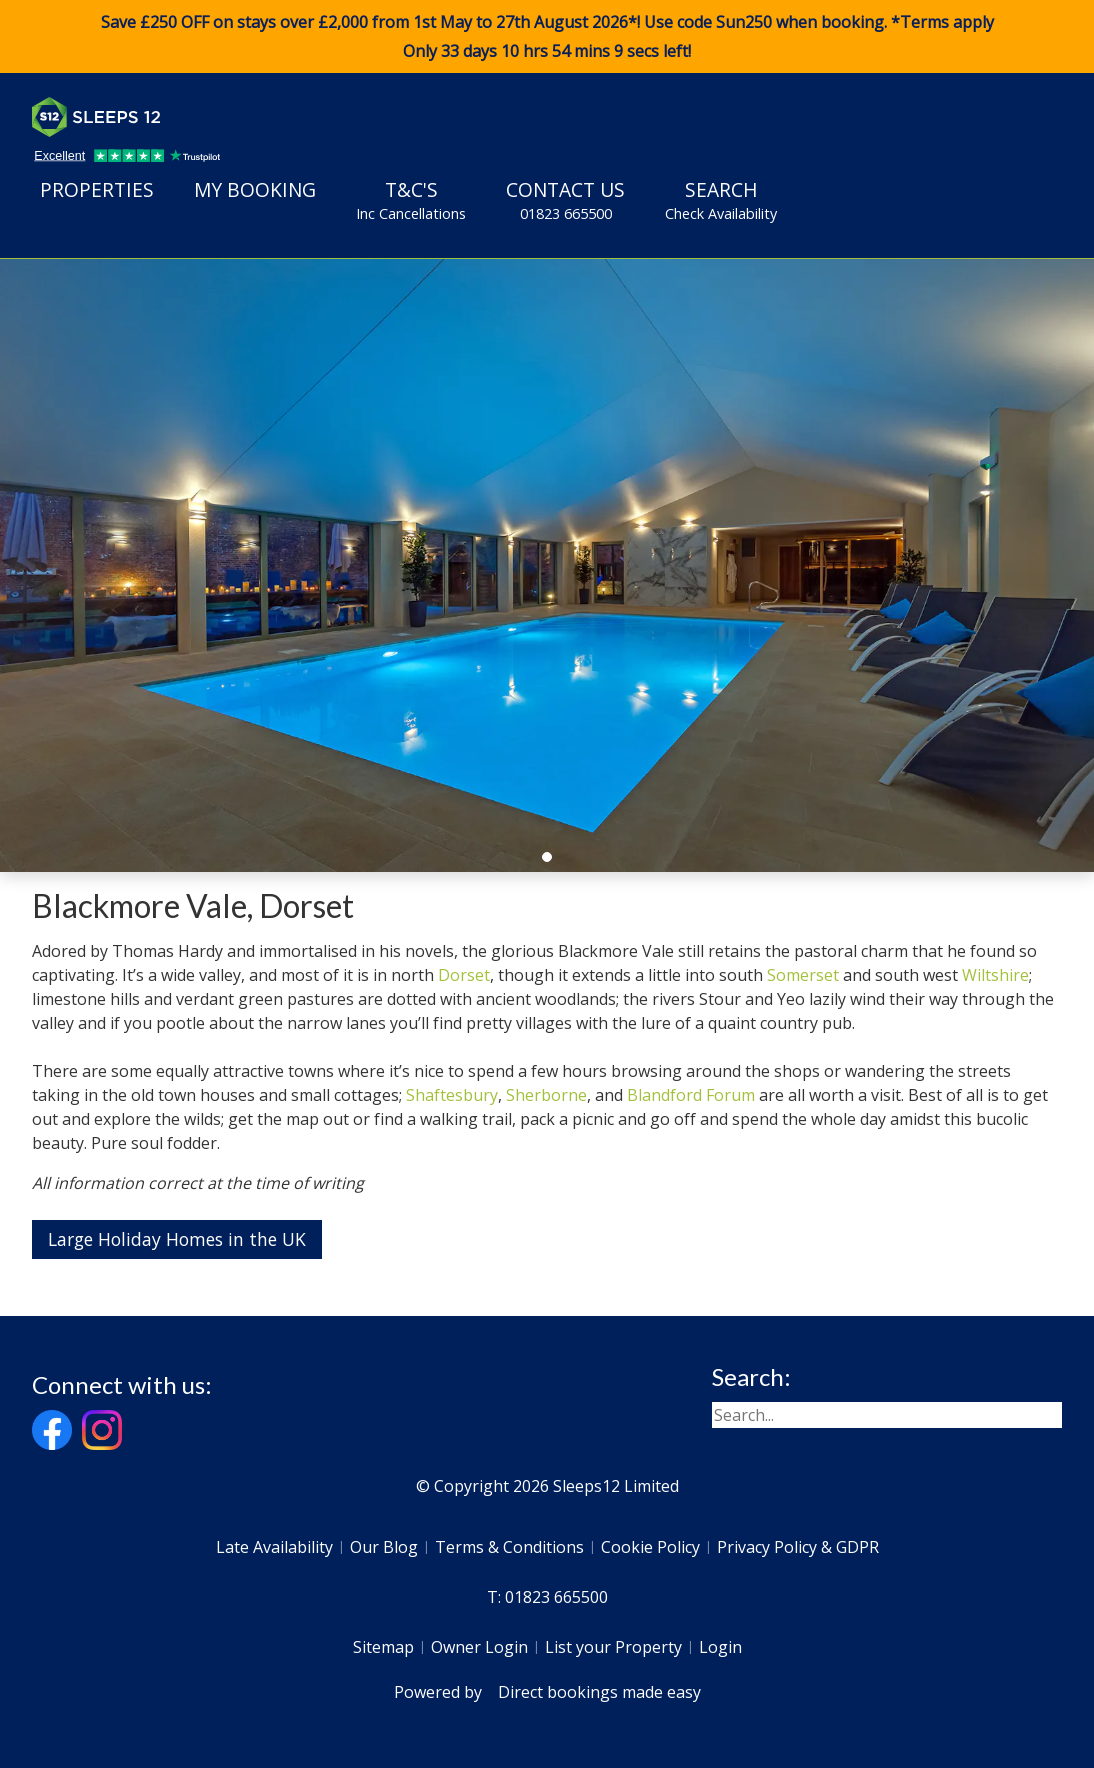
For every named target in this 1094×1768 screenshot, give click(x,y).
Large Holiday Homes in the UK (177, 1239)
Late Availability (274, 1547)
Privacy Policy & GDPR (798, 1547)
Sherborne (546, 1095)
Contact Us (565, 200)
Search (721, 200)
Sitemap (383, 1647)
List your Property (613, 1647)
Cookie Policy (650, 1547)
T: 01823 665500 (547, 1597)
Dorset (464, 975)
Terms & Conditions (509, 1547)
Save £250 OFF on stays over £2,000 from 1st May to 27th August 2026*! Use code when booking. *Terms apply (547, 37)
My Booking (255, 189)
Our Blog (384, 1547)
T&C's (411, 200)
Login (720, 1647)
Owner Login (479, 1647)
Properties (97, 189)
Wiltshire (995, 975)
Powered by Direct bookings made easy (547, 1692)
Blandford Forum (691, 1095)
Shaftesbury (452, 1095)
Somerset (803, 975)
